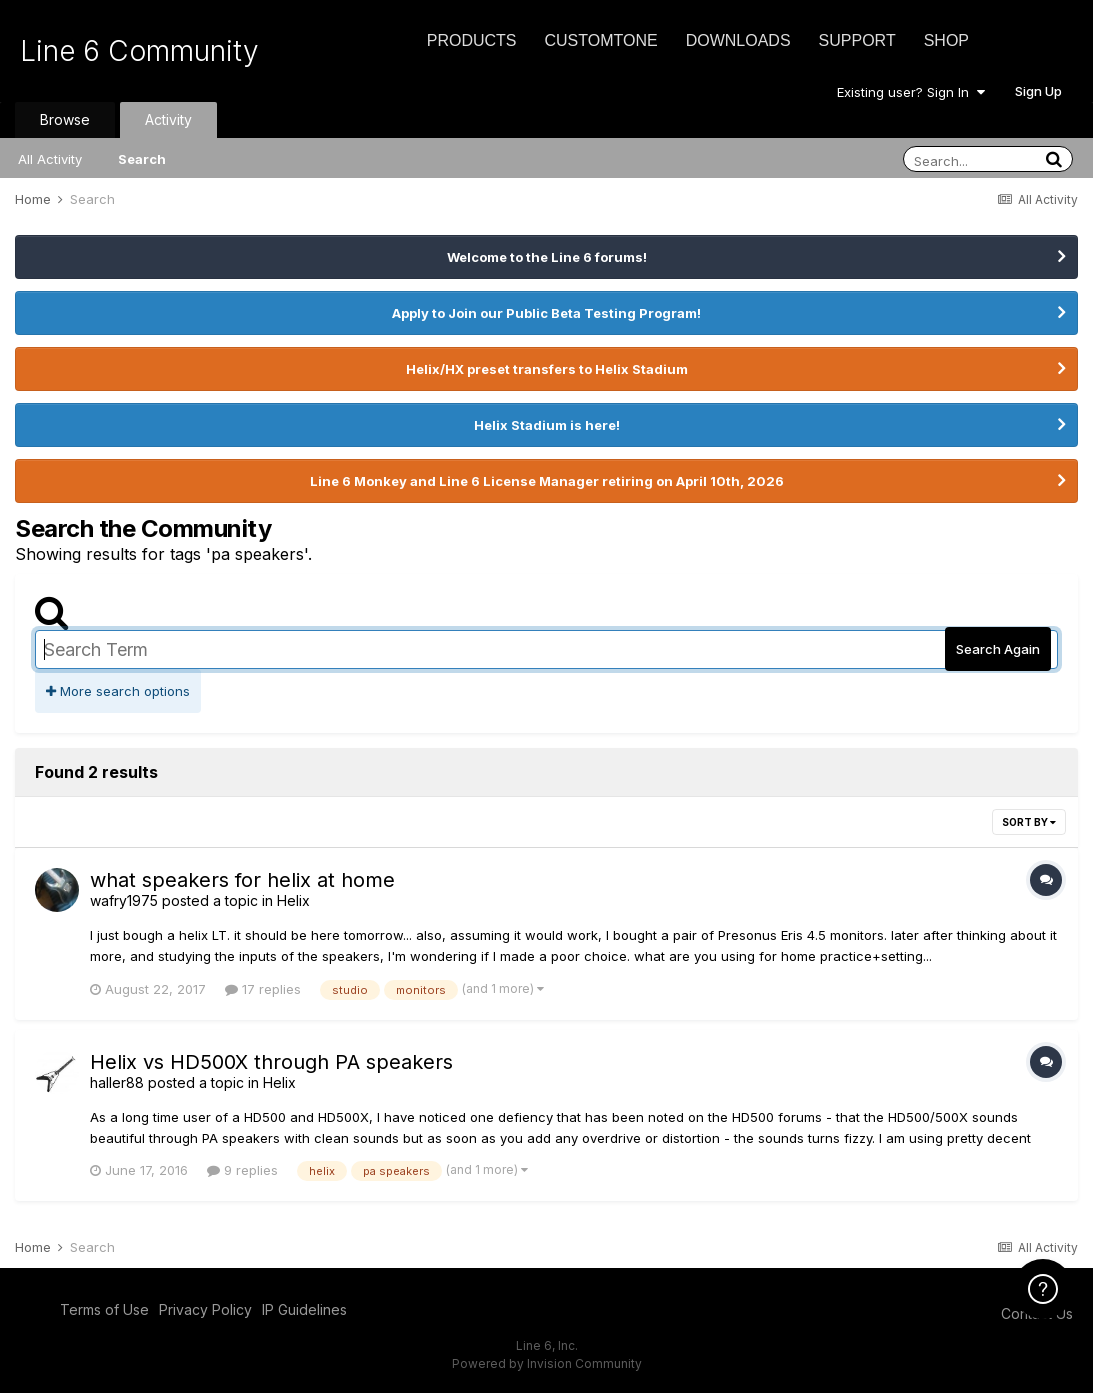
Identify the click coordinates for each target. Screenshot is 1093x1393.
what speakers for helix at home (242, 880)
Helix (293, 900)
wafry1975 (124, 900)
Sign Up (1038, 91)
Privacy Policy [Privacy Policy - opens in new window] (205, 1309)
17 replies (263, 989)
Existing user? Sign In (911, 92)
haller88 (117, 1082)
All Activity (50, 159)
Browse (65, 119)
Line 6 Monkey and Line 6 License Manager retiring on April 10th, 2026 (547, 481)
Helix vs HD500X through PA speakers (271, 1062)
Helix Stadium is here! (547, 425)
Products (472, 40)
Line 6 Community (139, 51)
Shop (946, 40)
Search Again (998, 649)
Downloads (738, 40)
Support (857, 40)
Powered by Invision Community (547, 1363)
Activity (168, 119)
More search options (118, 691)
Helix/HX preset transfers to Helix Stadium (547, 369)
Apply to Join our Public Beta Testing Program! (546, 313)
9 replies (242, 1170)
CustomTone (600, 40)
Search (142, 159)
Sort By (1029, 822)
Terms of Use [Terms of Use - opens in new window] (104, 1309)
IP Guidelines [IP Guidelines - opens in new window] (304, 1309)
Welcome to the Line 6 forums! (547, 257)
